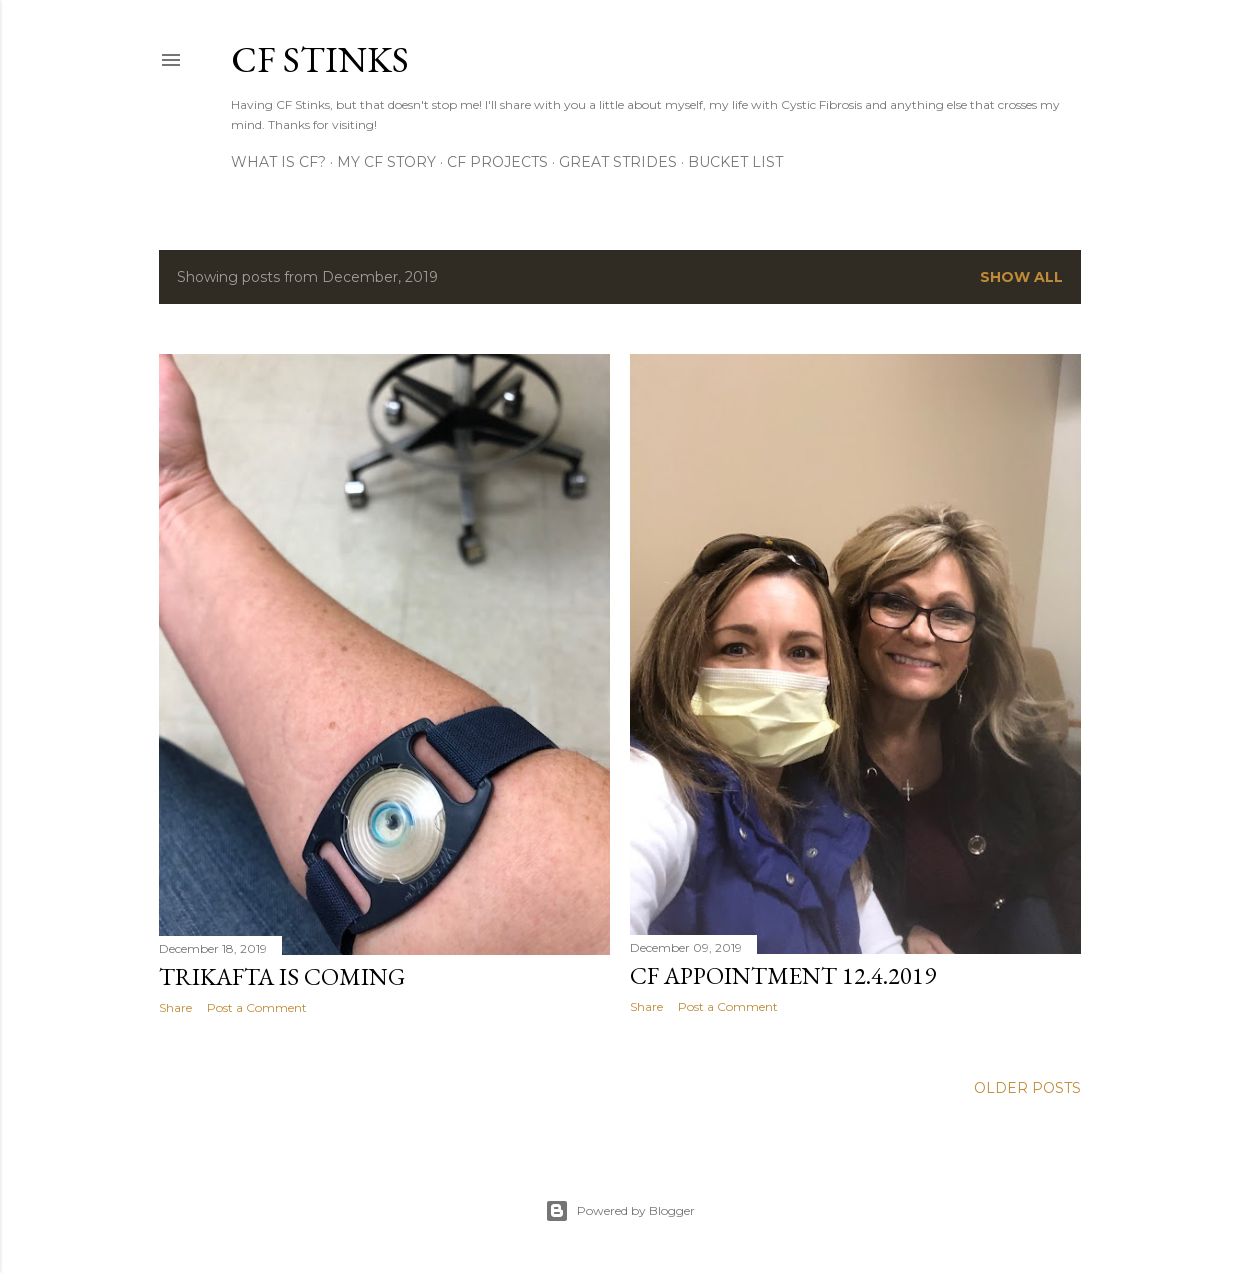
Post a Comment (257, 1007)
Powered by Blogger (620, 1211)
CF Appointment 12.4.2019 (783, 975)
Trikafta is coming (282, 976)
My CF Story (386, 162)
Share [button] (175, 1007)
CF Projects (497, 162)
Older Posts (1027, 1088)
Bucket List (735, 162)
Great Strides (618, 162)
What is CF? (278, 162)
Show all (1021, 277)
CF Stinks (320, 59)
